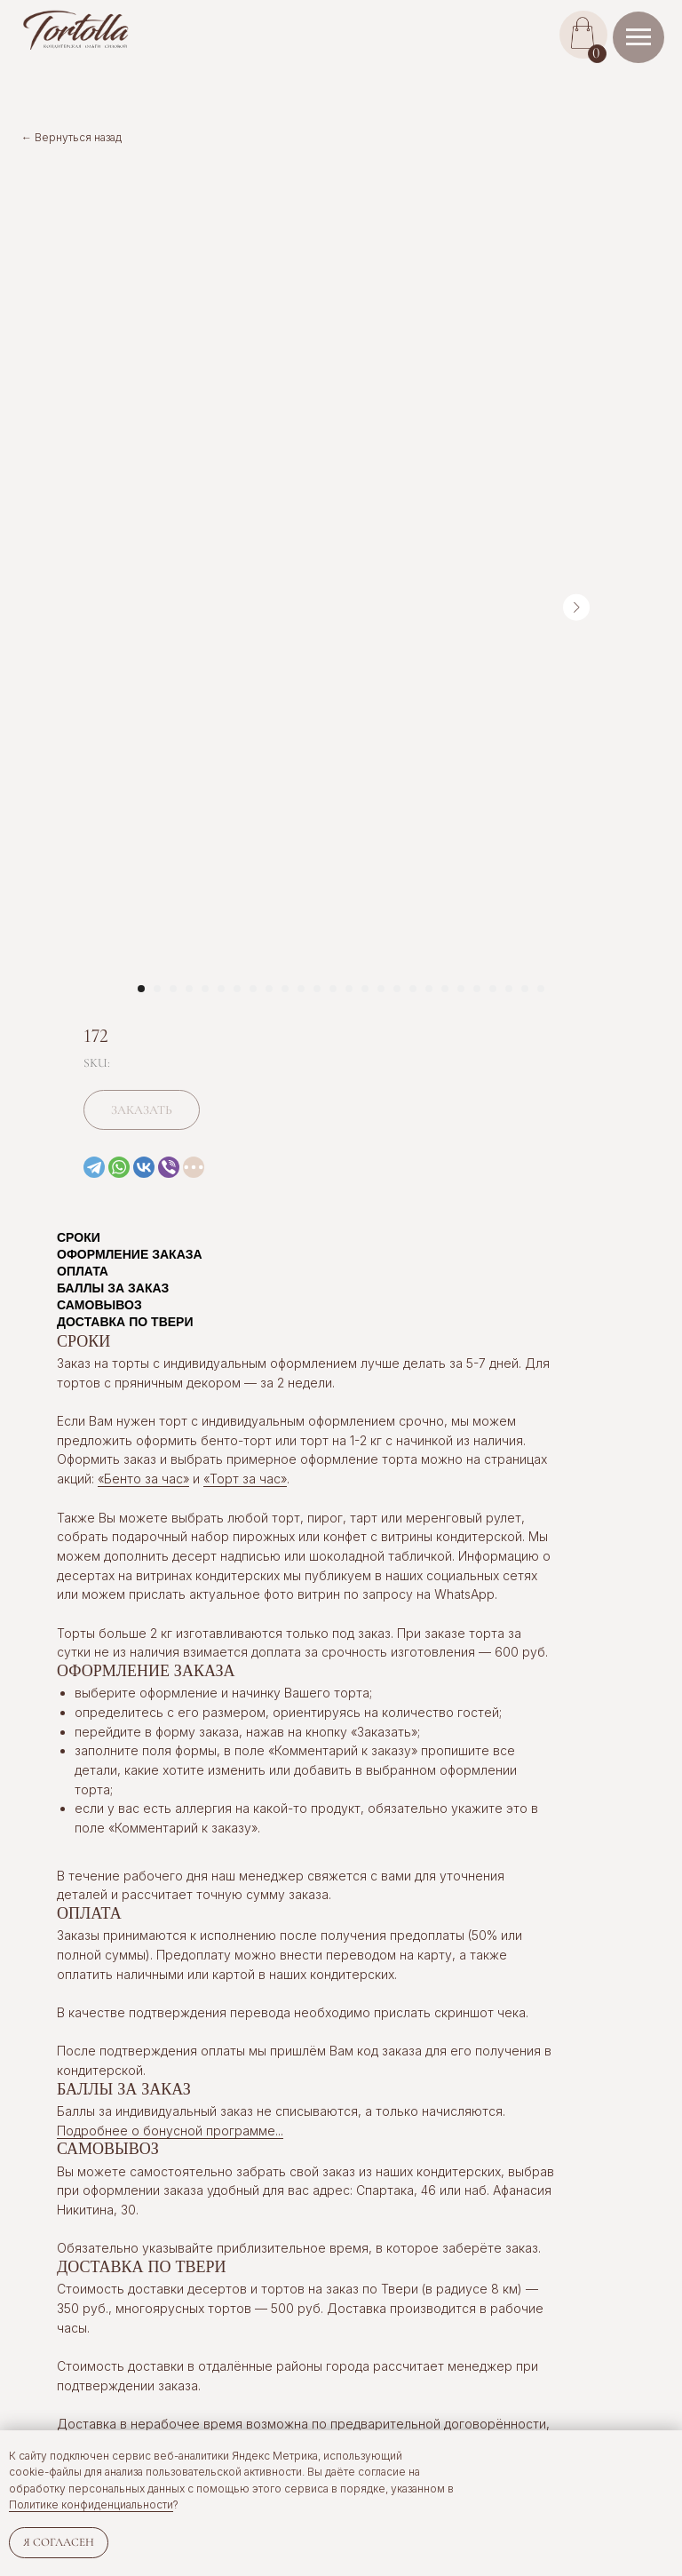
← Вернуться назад (71, 137)
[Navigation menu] (638, 37)
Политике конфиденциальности (91, 2504)
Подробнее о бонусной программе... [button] (170, 2130)
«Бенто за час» (143, 1478)
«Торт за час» (245, 1478)
